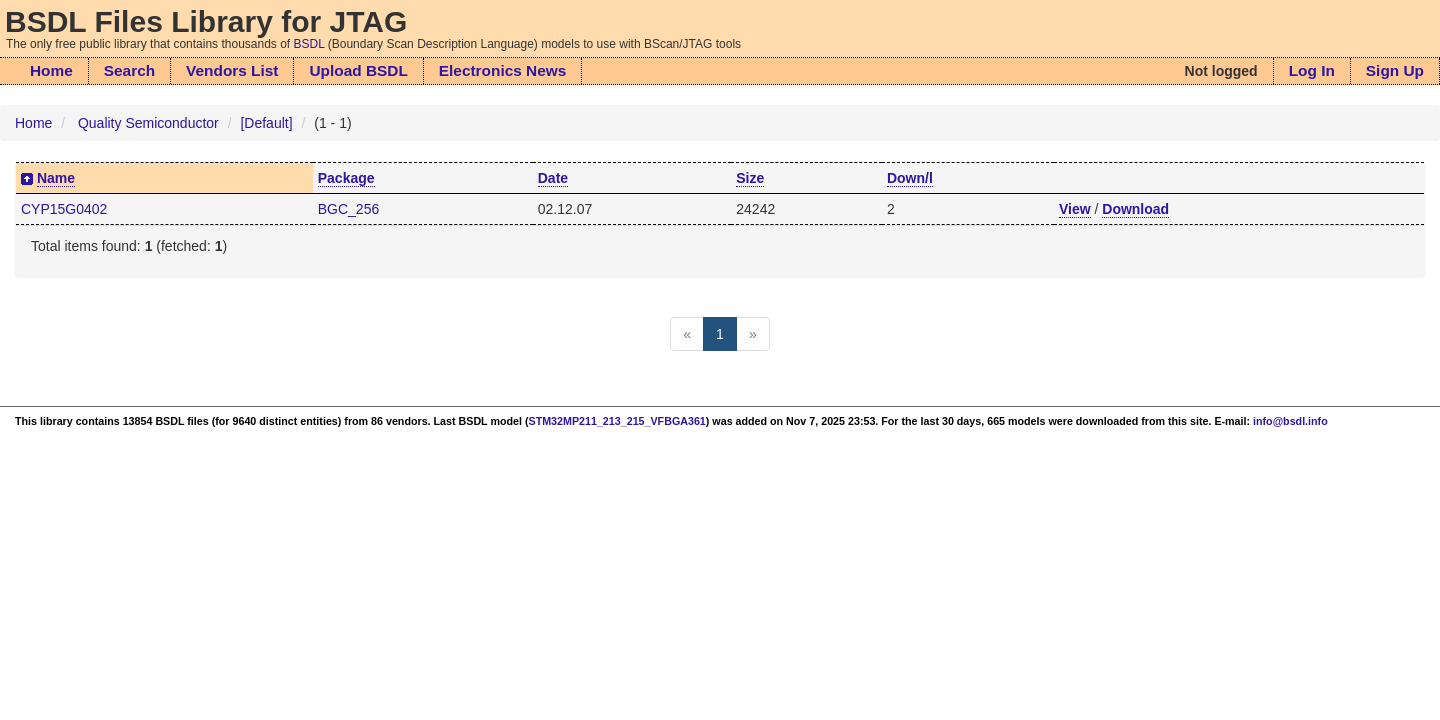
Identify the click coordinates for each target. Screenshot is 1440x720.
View (1075, 209)
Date (553, 178)
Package (346, 178)
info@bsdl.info (1290, 421)
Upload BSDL (358, 70)
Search (129, 70)
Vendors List (232, 70)
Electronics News (502, 70)
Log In (1312, 70)
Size (750, 178)
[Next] (753, 334)
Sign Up (1395, 70)
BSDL (309, 44)
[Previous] (687, 334)
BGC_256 (348, 209)
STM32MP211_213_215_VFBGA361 (617, 421)
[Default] (266, 123)
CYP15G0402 (64, 209)
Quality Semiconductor (148, 123)
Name (56, 178)
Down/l (910, 178)
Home (51, 70)
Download (1135, 209)
